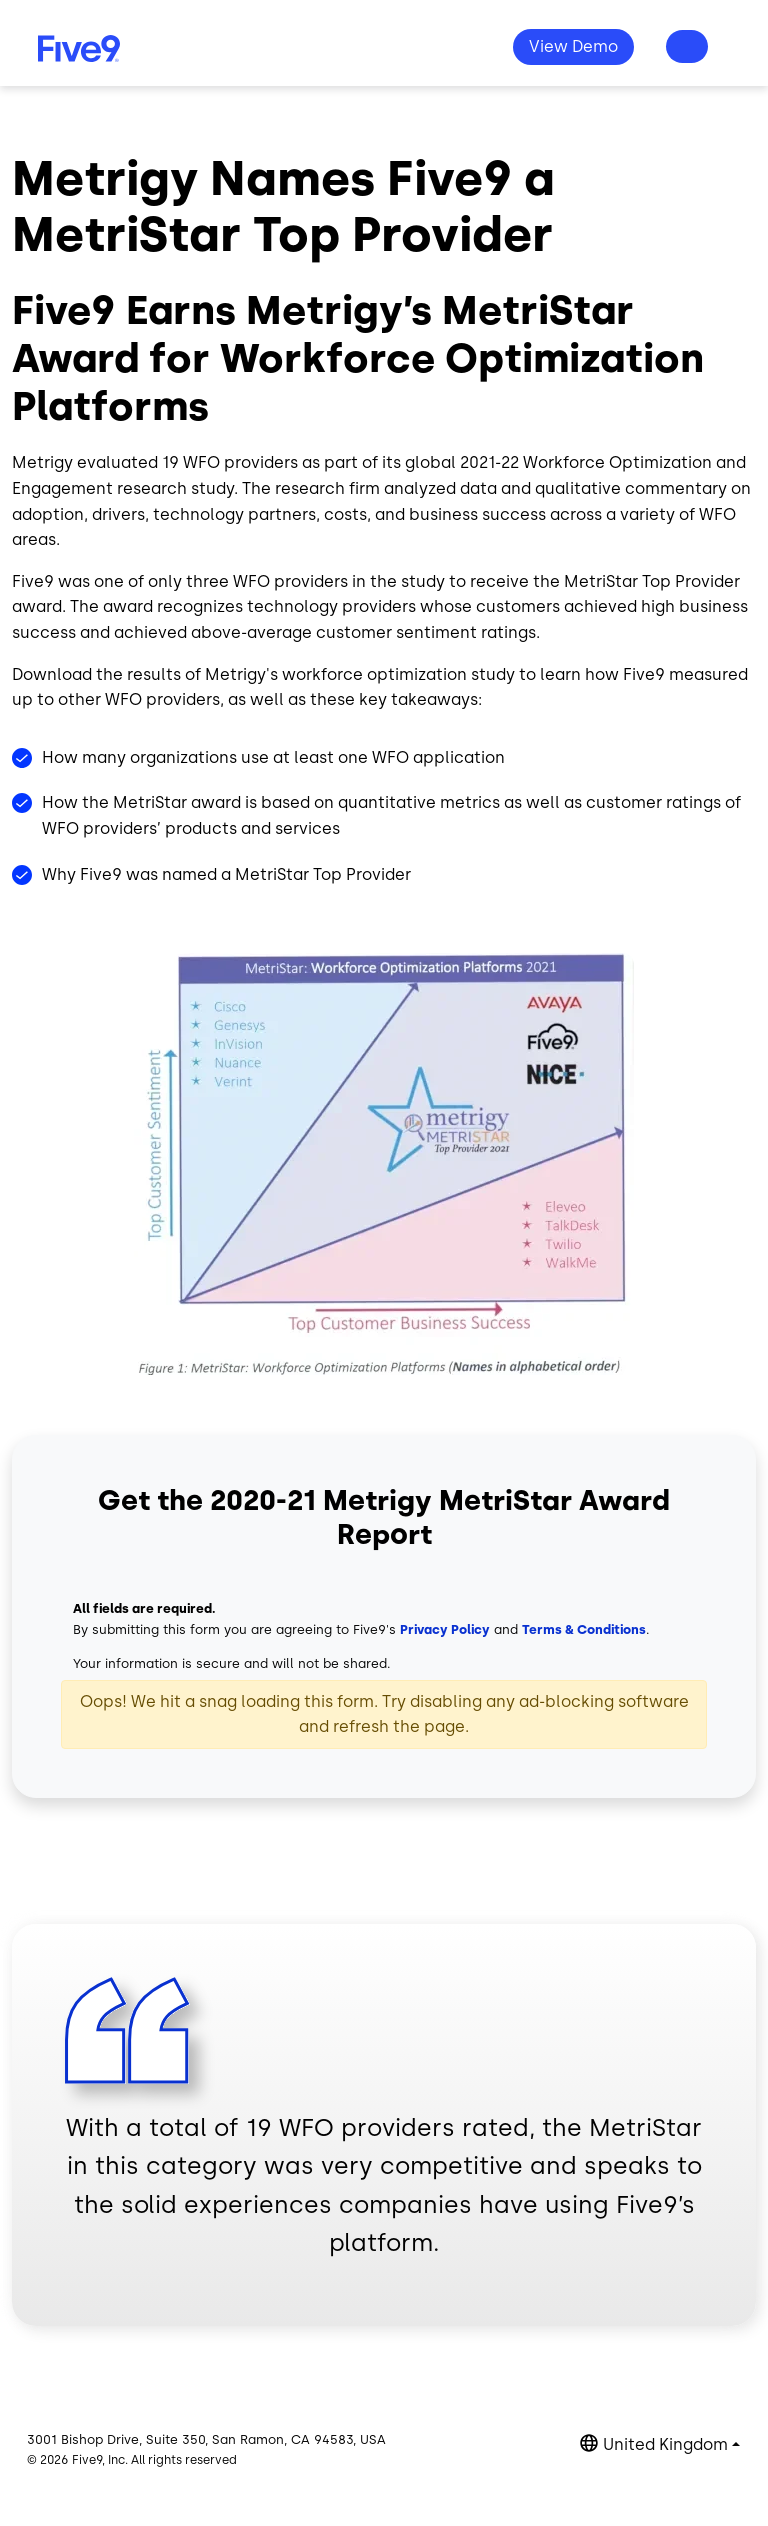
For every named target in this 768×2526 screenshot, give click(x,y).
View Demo (573, 46)
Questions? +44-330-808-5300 (687, 47)
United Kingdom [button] (665, 2444)
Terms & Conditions (584, 1629)
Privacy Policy (445, 1629)
